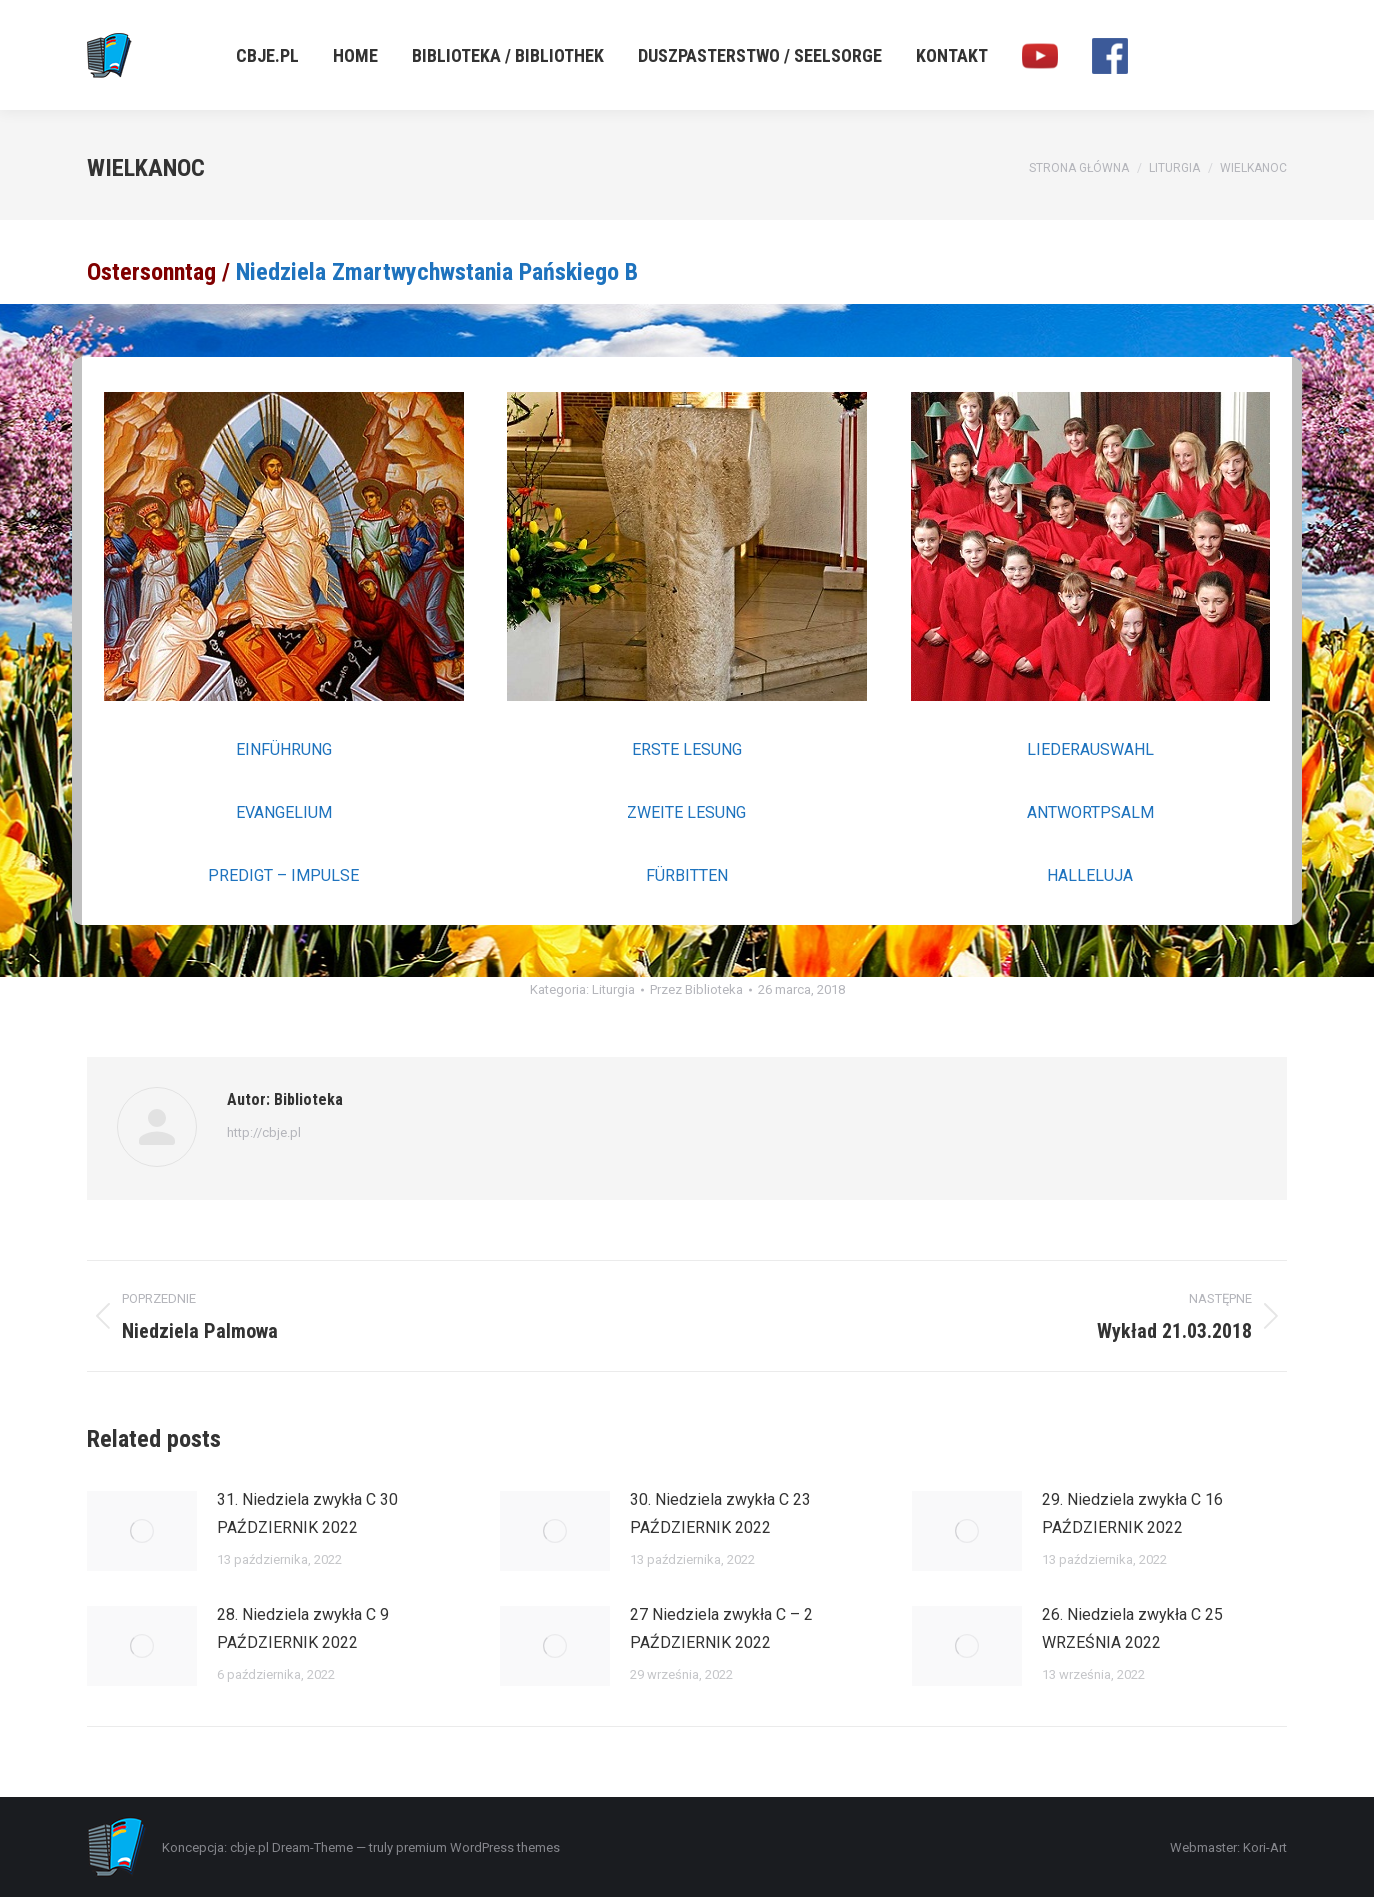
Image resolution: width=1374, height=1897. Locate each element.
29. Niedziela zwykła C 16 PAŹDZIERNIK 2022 (1132, 1513)
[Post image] (142, 1531)
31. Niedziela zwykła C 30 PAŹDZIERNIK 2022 (307, 1513)
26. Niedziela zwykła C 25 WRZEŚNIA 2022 (1132, 1628)
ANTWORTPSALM (1090, 812)
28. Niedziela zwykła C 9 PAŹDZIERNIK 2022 (303, 1628)
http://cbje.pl (264, 1132)
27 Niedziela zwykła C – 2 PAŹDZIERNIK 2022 (721, 1628)
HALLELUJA (1090, 875)
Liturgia (613, 989)
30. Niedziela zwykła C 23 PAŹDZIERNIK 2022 (720, 1513)
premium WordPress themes (478, 1847)
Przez (696, 989)
